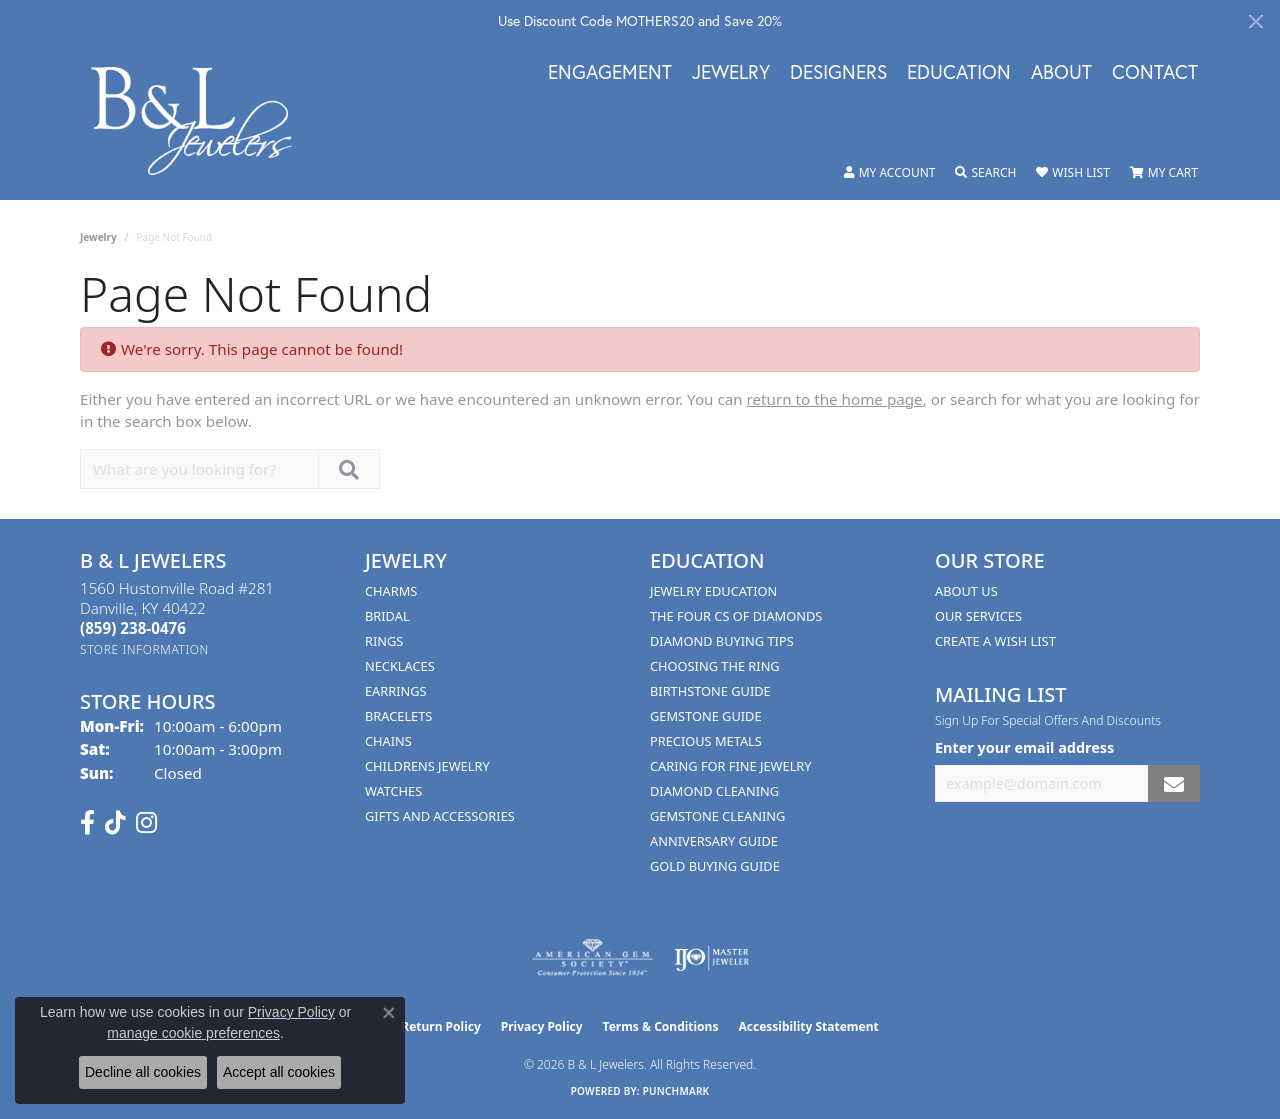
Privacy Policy (542, 1026)
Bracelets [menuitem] (398, 716)
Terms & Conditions (661, 1026)
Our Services (978, 616)
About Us (966, 591)
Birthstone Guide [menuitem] (710, 691)
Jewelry (98, 237)
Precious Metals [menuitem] (706, 741)
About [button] (1061, 73)
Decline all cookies (143, 1072)
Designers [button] (838, 73)
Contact (1155, 73)
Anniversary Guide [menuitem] (714, 841)
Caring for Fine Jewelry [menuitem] (731, 766)
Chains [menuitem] (388, 741)
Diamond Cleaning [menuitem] (714, 791)
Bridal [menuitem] (387, 616)
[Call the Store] (133, 628)
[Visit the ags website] (592, 958)
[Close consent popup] (389, 1013)
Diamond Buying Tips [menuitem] (722, 641)
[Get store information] (144, 649)
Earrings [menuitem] (396, 691)
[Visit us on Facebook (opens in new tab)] (87, 823)
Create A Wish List (995, 641)
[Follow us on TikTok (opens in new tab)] (115, 823)
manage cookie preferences (193, 1033)
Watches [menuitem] (393, 791)
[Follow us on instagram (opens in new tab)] (146, 823)
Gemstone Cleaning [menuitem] (717, 816)
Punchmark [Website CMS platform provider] (676, 1091)
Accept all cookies (279, 1072)
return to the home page (835, 399)
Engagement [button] (610, 73)
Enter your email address (1024, 747)
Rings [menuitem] (384, 641)
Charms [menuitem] (391, 591)
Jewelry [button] (731, 73)
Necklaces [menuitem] (400, 666)
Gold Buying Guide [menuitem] (715, 866)
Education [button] (959, 73)
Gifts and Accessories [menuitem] (440, 816)
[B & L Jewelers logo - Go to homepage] (202, 120)
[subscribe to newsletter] (1174, 783)
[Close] (1255, 21)
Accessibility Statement (808, 1026)
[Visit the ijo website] (711, 958)
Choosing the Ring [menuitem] (715, 666)
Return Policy (441, 1026)
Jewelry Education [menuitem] (713, 591)
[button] (890, 173)
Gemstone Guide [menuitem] (706, 716)
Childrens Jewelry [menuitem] (427, 766)
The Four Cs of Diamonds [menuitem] (736, 616)
